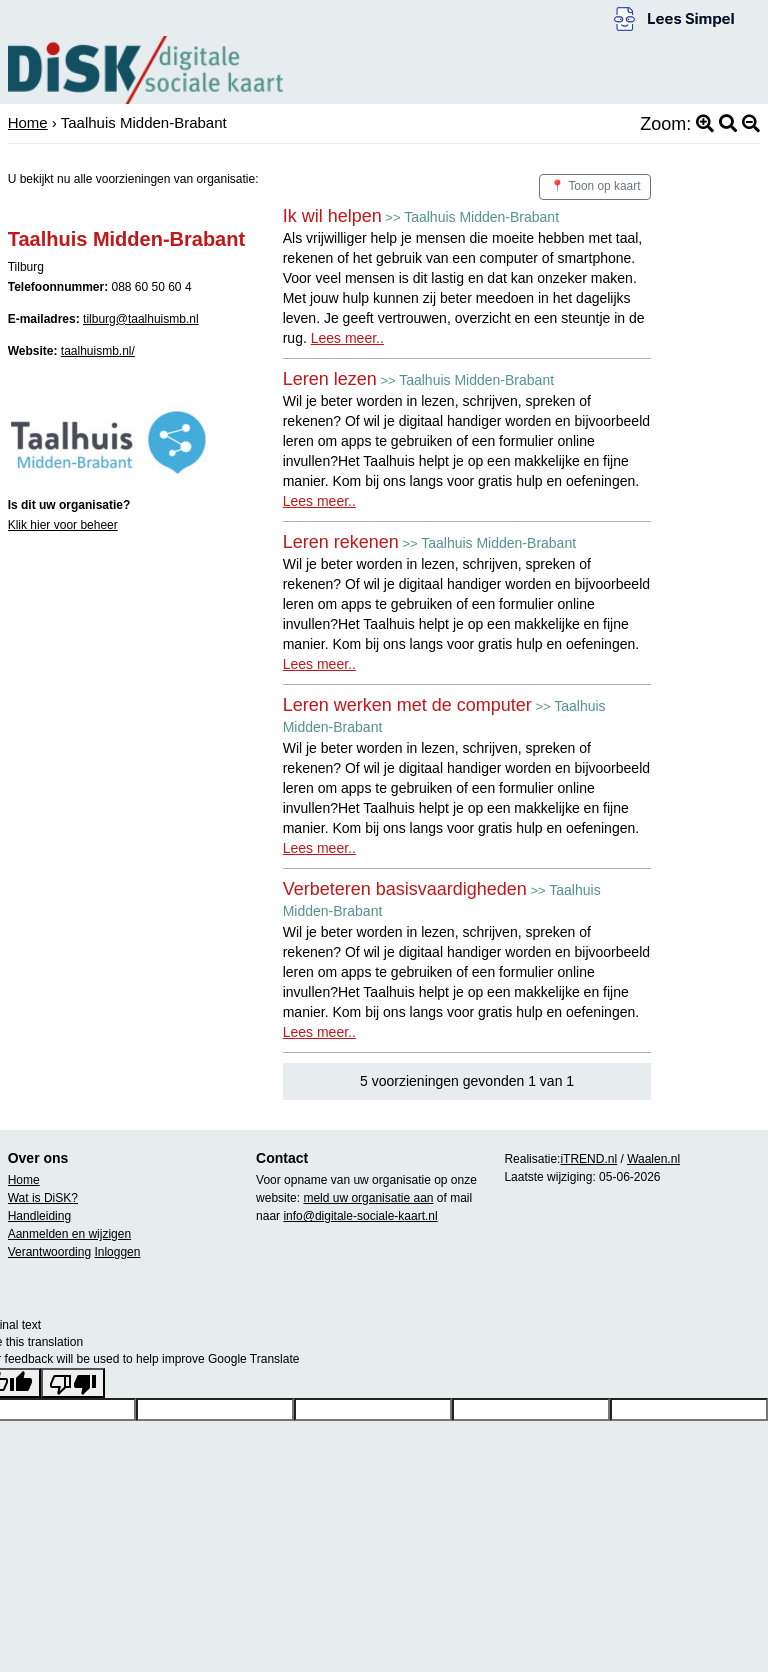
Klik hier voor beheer (63, 525)
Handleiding (39, 1216)
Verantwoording (49, 1252)
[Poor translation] (73, 1383)
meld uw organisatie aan (368, 1198)
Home (28, 122)
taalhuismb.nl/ (98, 351)
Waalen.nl (653, 1159)
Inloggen (117, 1252)
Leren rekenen (341, 542)
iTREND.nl (588, 1159)
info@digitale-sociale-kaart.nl (360, 1216)
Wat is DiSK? (43, 1198)
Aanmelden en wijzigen (69, 1234)
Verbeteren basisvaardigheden (405, 889)
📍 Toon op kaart (595, 186)
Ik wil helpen (332, 216)
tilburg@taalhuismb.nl (141, 319)
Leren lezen (330, 379)
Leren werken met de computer (407, 705)
